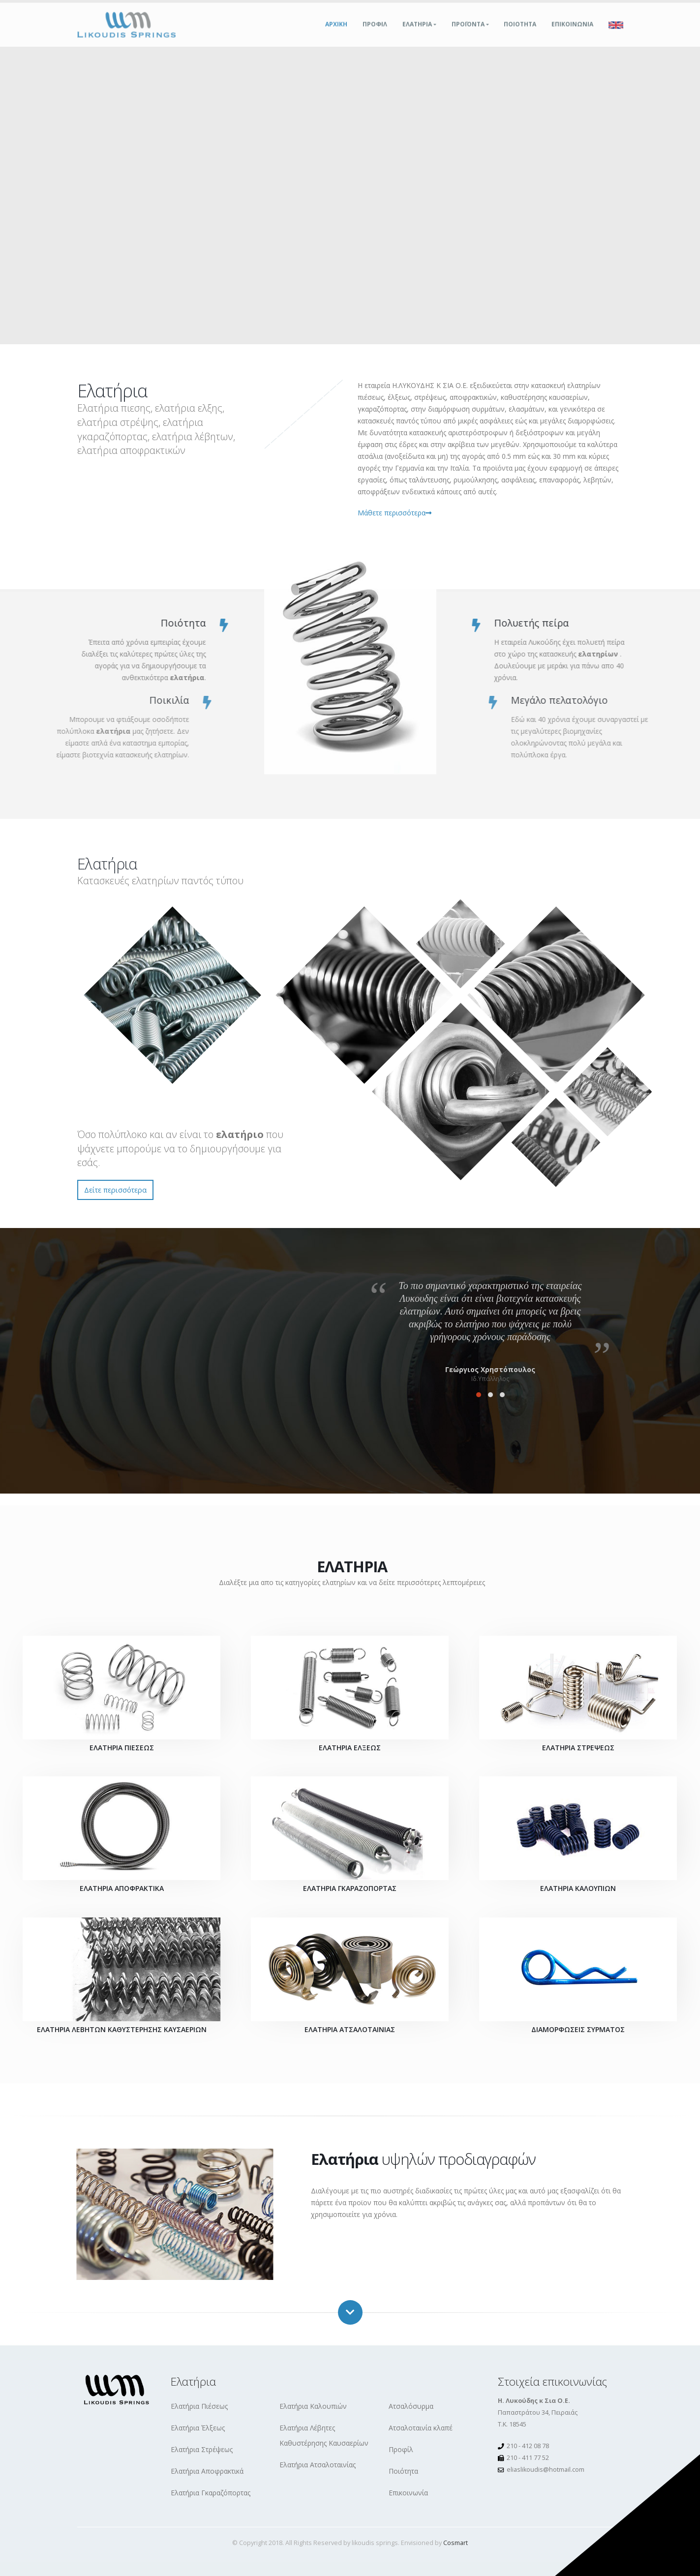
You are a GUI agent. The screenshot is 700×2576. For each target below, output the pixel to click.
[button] (479, 1395)
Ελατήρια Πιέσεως (199, 2406)
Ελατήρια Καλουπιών (313, 2406)
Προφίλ (401, 2449)
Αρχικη (336, 34)
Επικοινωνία (408, 2492)
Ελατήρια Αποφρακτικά (207, 2471)
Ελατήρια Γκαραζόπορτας (210, 2492)
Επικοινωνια (572, 34)
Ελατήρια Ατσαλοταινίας (317, 2464)
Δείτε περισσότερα (115, 1190)
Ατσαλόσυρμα (411, 2406)
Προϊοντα (468, 34)
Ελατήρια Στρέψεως (202, 2449)
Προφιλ (375, 34)
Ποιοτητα (520, 34)
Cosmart (455, 2543)
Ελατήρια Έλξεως (198, 2427)
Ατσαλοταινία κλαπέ (421, 2427)
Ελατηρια (417, 34)
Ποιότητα (403, 2471)
